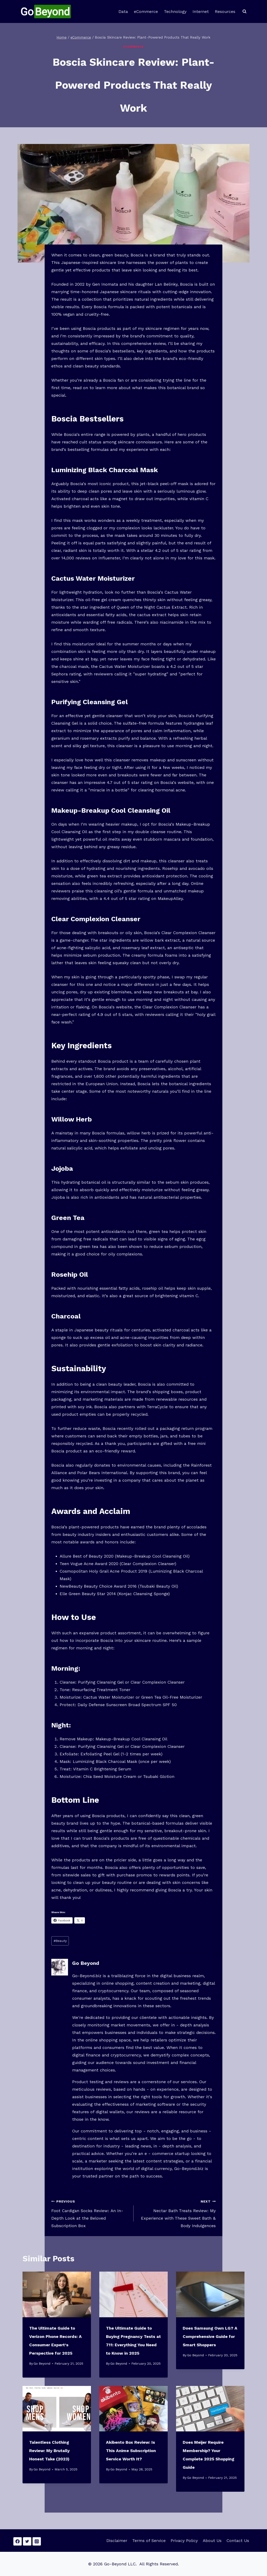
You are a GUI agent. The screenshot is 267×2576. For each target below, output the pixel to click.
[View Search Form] (244, 11)
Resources (225, 11)
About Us (212, 2540)
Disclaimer (116, 2540)
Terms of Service (149, 2540)
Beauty (60, 1941)
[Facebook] (17, 2541)
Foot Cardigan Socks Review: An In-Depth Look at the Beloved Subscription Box (90, 2212)
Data (123, 11)
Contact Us (238, 2540)
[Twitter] (27, 2541)
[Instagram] (37, 2541)
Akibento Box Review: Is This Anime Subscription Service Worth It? (131, 2450)
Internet (201, 11)
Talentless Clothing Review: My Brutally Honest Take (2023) (49, 2450)
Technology (175, 11)
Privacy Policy (184, 2540)
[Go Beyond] (45, 11)
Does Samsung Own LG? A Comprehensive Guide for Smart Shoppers (210, 2336)
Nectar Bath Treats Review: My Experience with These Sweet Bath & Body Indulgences (177, 2212)
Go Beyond (85, 1963)
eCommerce (146, 11)
